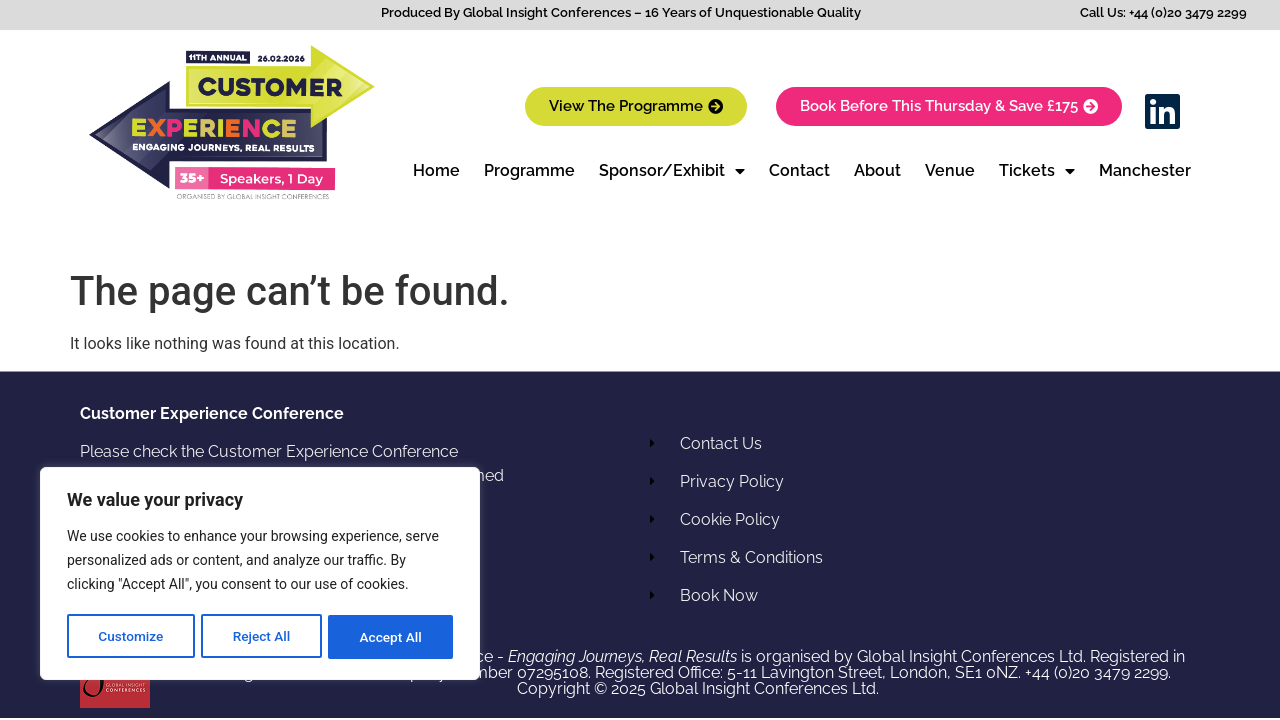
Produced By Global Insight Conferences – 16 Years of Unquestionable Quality (621, 12)
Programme (529, 170)
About (877, 170)
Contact (799, 170)
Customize (130, 637)
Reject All (261, 637)
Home (436, 170)
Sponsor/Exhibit (672, 171)
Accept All (391, 637)
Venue (950, 170)
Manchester (1145, 170)
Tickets (1037, 171)
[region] (260, 575)
